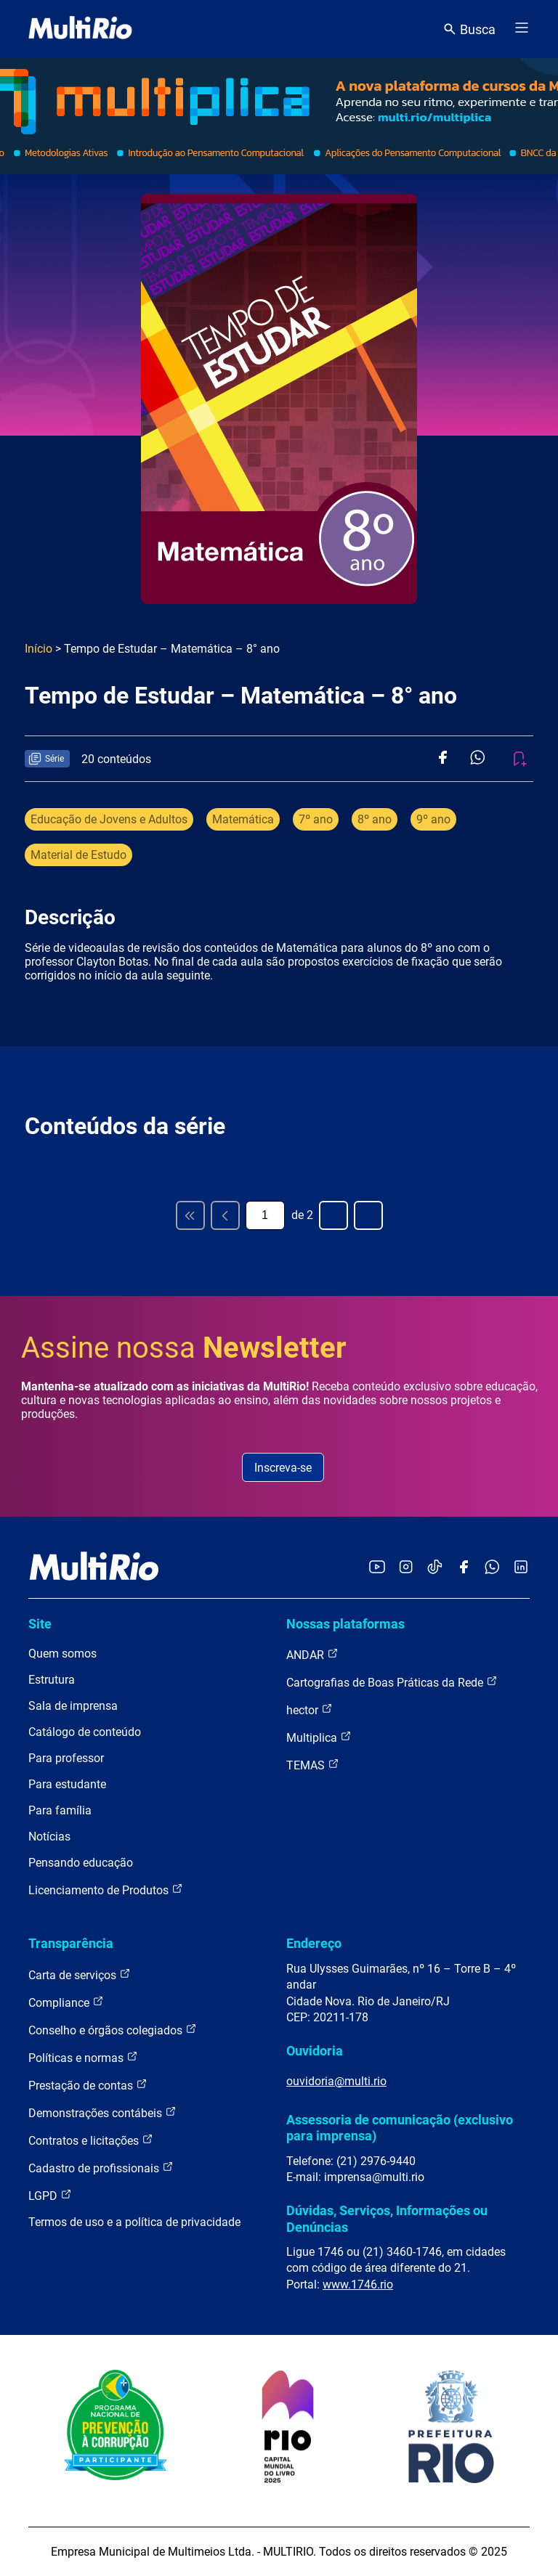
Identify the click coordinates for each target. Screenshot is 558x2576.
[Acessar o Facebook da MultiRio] (463, 1567)
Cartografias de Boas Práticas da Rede (392, 1682)
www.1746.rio (358, 2284)
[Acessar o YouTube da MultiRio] (377, 1567)
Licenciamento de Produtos (105, 1889)
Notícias (49, 1836)
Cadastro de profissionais (101, 2167)
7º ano (316, 819)
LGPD (50, 2195)
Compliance (66, 2002)
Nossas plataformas (345, 1623)
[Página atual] (265, 1215)
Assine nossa (184, 1348)
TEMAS (312, 1764)
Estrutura (51, 1680)
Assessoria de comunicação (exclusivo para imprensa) (399, 2127)
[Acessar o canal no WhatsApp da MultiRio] (492, 1567)
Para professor (66, 1758)
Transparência (70, 1943)
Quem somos (62, 1653)
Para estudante (67, 1784)
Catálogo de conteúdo (84, 1732)
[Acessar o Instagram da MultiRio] (406, 1567)
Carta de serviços (79, 1974)
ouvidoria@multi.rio (336, 2081)
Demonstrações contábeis (102, 2112)
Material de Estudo (78, 855)
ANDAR (312, 1654)
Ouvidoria (314, 2050)
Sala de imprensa (73, 1706)
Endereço (313, 1943)
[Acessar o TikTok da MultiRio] (435, 1567)
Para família (60, 1810)
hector (309, 1709)
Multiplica (319, 1737)
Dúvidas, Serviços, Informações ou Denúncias (387, 2218)
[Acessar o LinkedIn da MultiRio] (521, 1567)
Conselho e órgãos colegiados (112, 2029)
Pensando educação (80, 1863)
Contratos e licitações (90, 2140)
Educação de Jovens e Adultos (109, 819)
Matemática (243, 819)
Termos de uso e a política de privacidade (134, 2222)
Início (38, 649)
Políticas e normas (83, 2057)
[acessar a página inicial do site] (80, 29)
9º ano (433, 819)
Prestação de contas (87, 2084)
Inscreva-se (283, 1468)
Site (40, 1623)
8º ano (374, 819)
